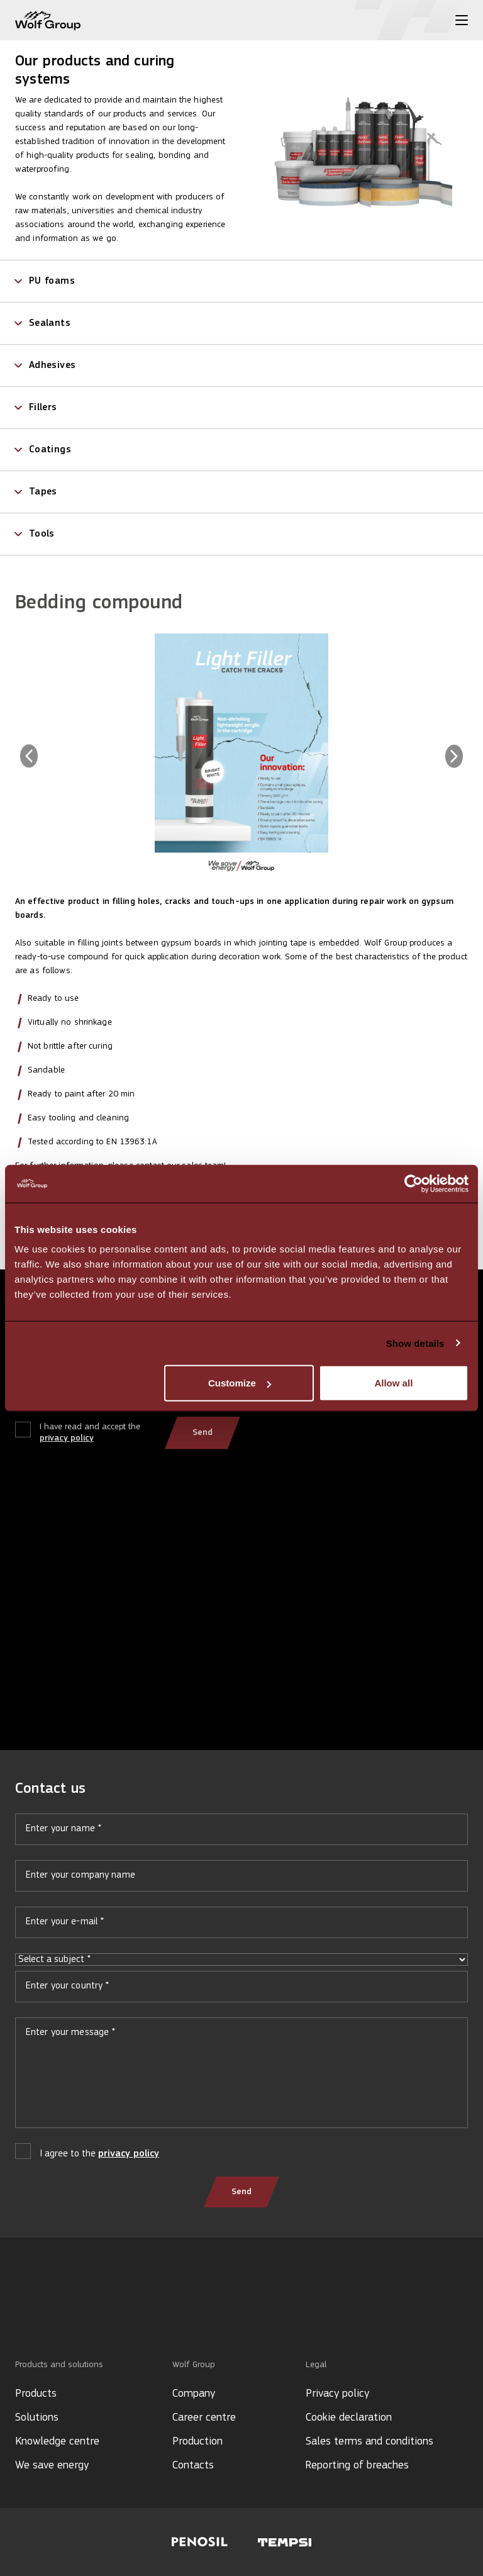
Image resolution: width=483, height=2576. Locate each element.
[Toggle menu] (461, 20)
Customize (239, 1383)
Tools (42, 534)
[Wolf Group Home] (47, 20)
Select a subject (241, 1959)
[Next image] (454, 756)
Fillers (43, 408)
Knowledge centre (57, 2442)
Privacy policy (337, 2394)
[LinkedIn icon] (21, 2316)
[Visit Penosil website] (200, 2542)
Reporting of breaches (357, 2466)
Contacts (193, 2466)
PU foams (52, 281)
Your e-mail (241, 1927)
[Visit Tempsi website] (284, 2542)
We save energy (52, 2466)
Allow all (393, 1383)
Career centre (204, 2418)
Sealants (49, 323)
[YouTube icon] (41, 2316)
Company (193, 2394)
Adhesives (52, 365)
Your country (241, 1991)
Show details (415, 1342)
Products (36, 2394)
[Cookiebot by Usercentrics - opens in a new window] (413, 1183)
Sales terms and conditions (369, 2442)
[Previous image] (29, 756)
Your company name (241, 1881)
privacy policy (67, 1438)
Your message (241, 2077)
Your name (241, 1834)
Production (197, 2442)
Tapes (43, 492)
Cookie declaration (349, 2418)
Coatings (50, 450)
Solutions (36, 2418)
